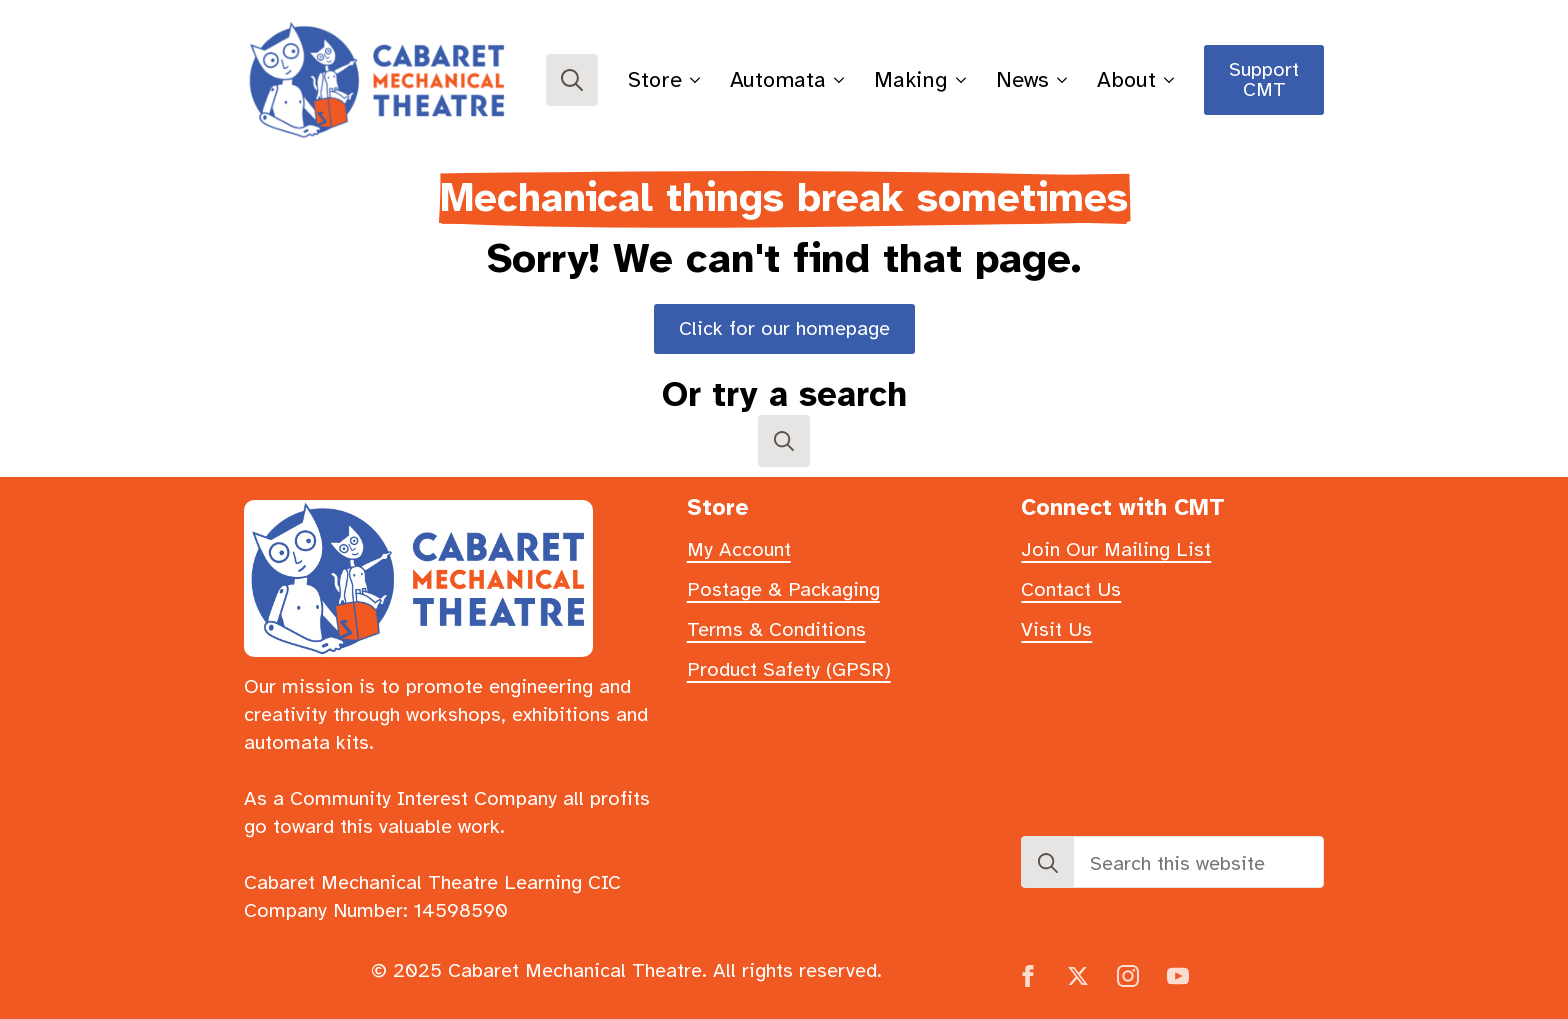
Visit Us (1056, 629)
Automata (778, 79)
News (1022, 79)
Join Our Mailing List (1116, 549)
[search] (1048, 863)
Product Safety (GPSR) (789, 669)
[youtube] (1178, 976)
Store (655, 79)
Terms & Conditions (776, 629)
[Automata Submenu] (842, 80)
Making (911, 79)
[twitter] (1078, 976)
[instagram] (1128, 976)
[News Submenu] (1065, 80)
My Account (739, 549)
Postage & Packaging (783, 589)
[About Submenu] (1172, 80)
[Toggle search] (572, 80)
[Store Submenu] (698, 80)
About (1126, 79)
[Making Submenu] (964, 80)
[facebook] (1028, 976)
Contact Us (1071, 589)
